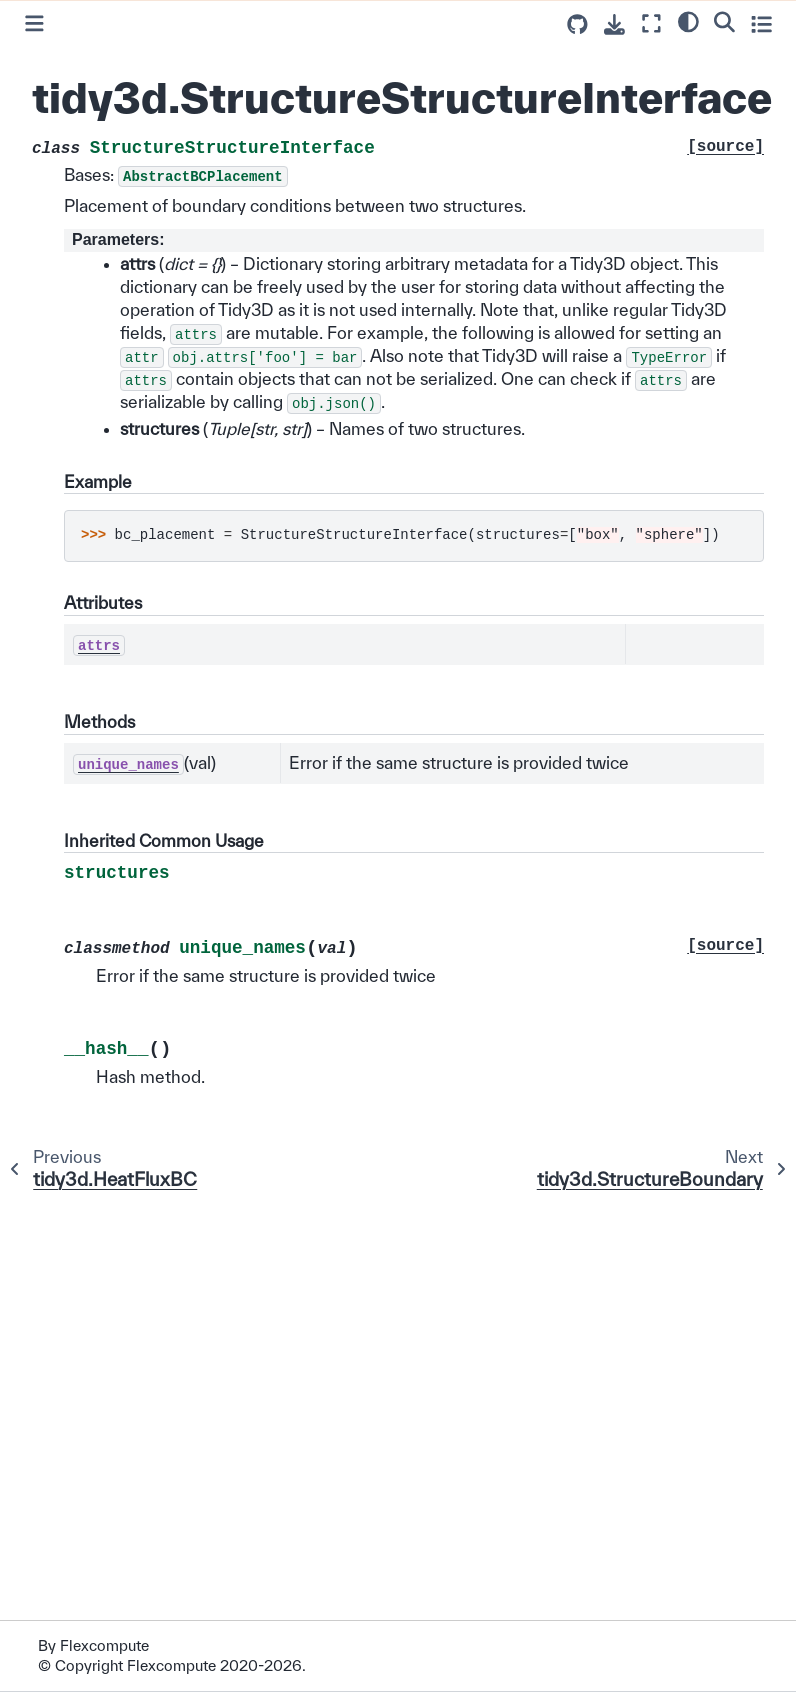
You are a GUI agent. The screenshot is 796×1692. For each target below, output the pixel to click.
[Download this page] (614, 24)
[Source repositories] (577, 24)
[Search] (724, 21)
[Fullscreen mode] (651, 23)
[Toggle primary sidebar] (34, 23)
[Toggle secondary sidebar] (761, 23)
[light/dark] (688, 21)
